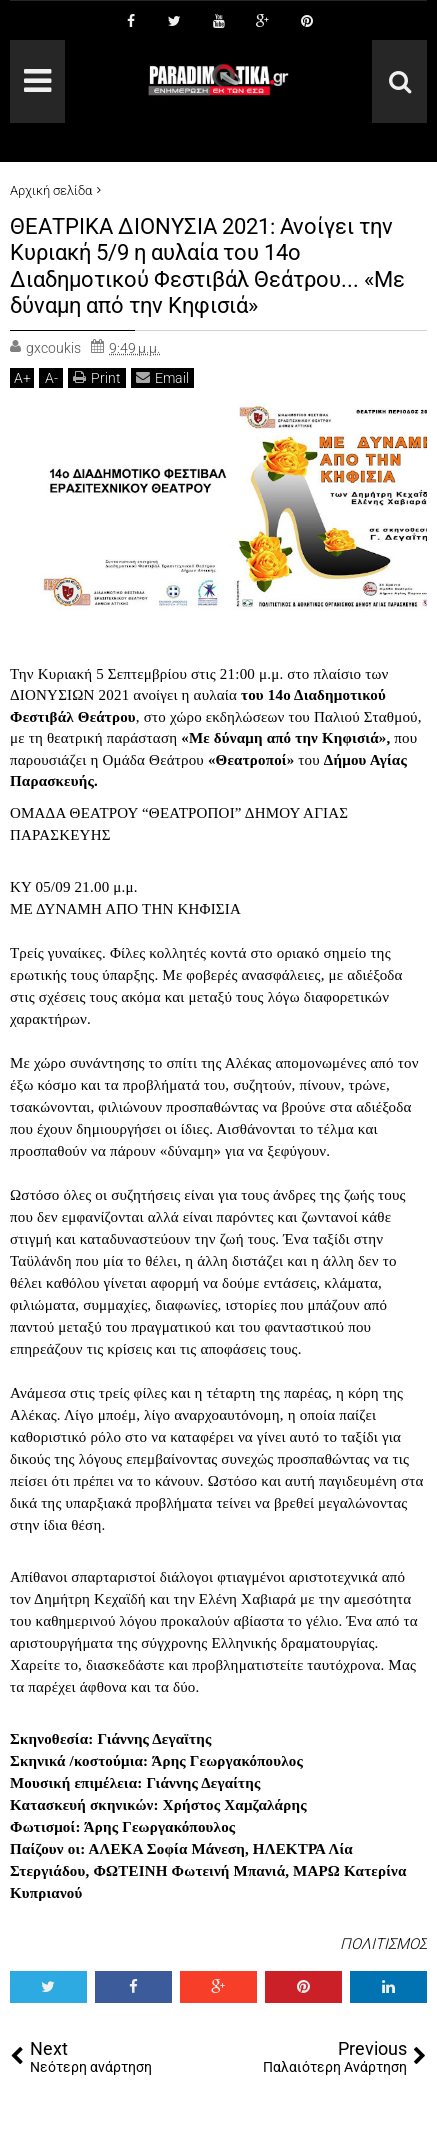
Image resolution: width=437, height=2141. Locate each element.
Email (162, 377)
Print (97, 377)
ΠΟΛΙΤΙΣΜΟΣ (383, 1944)
